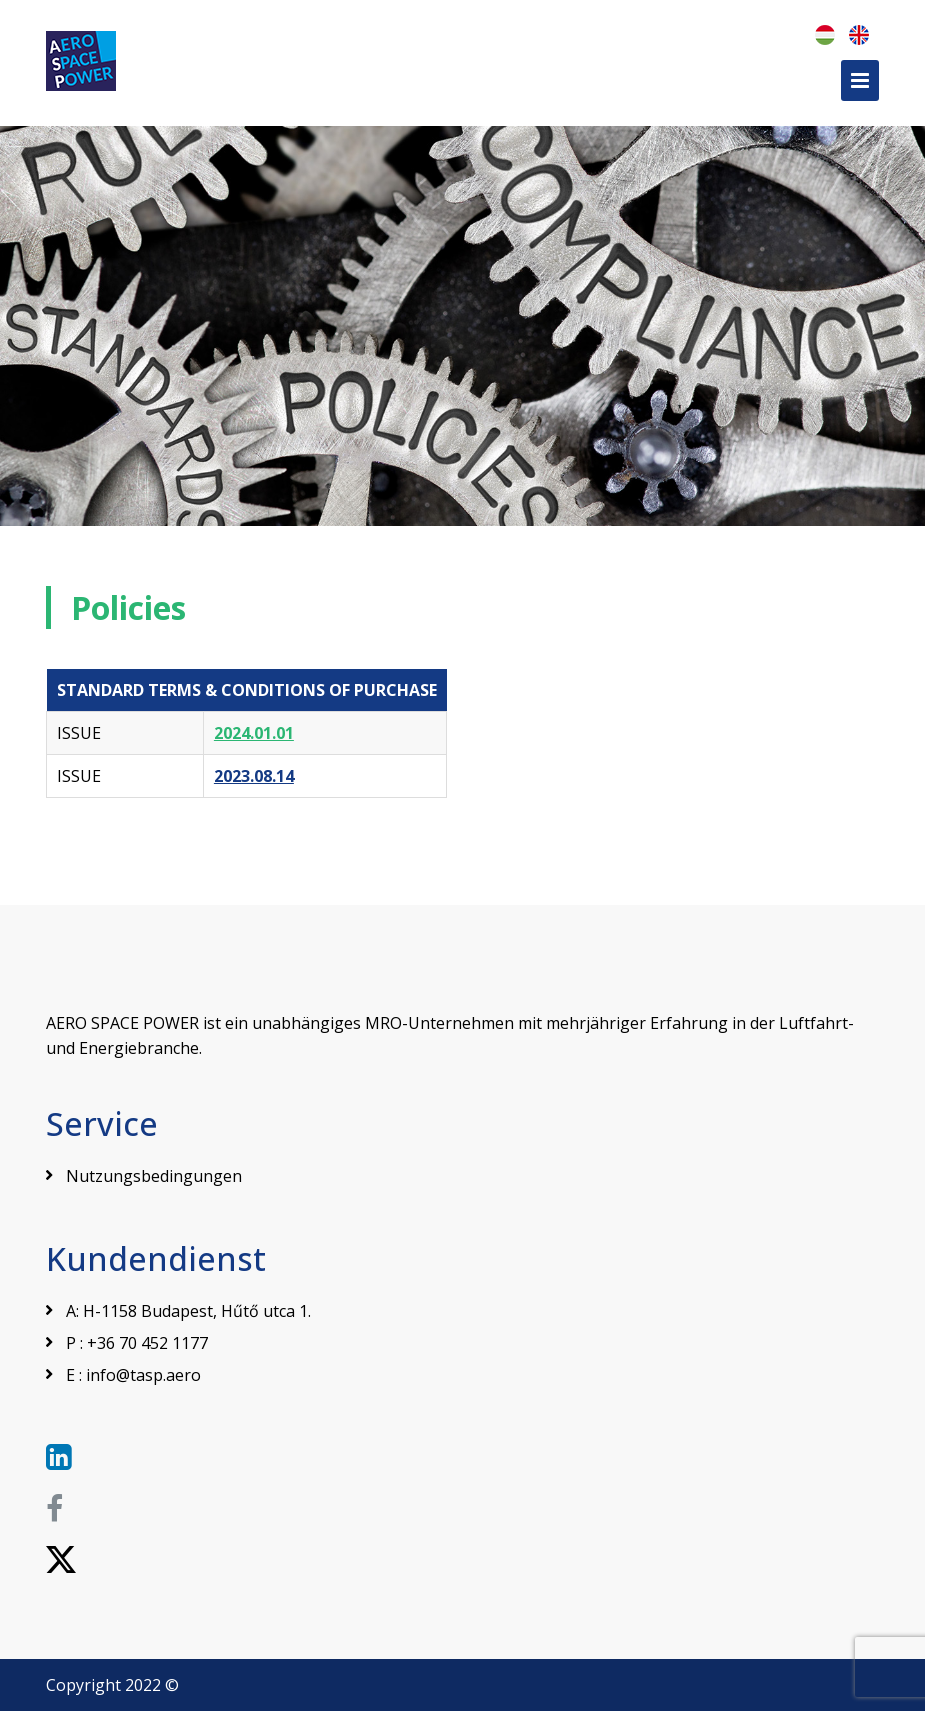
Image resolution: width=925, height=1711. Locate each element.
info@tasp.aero (143, 1375)
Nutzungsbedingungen (154, 1176)
